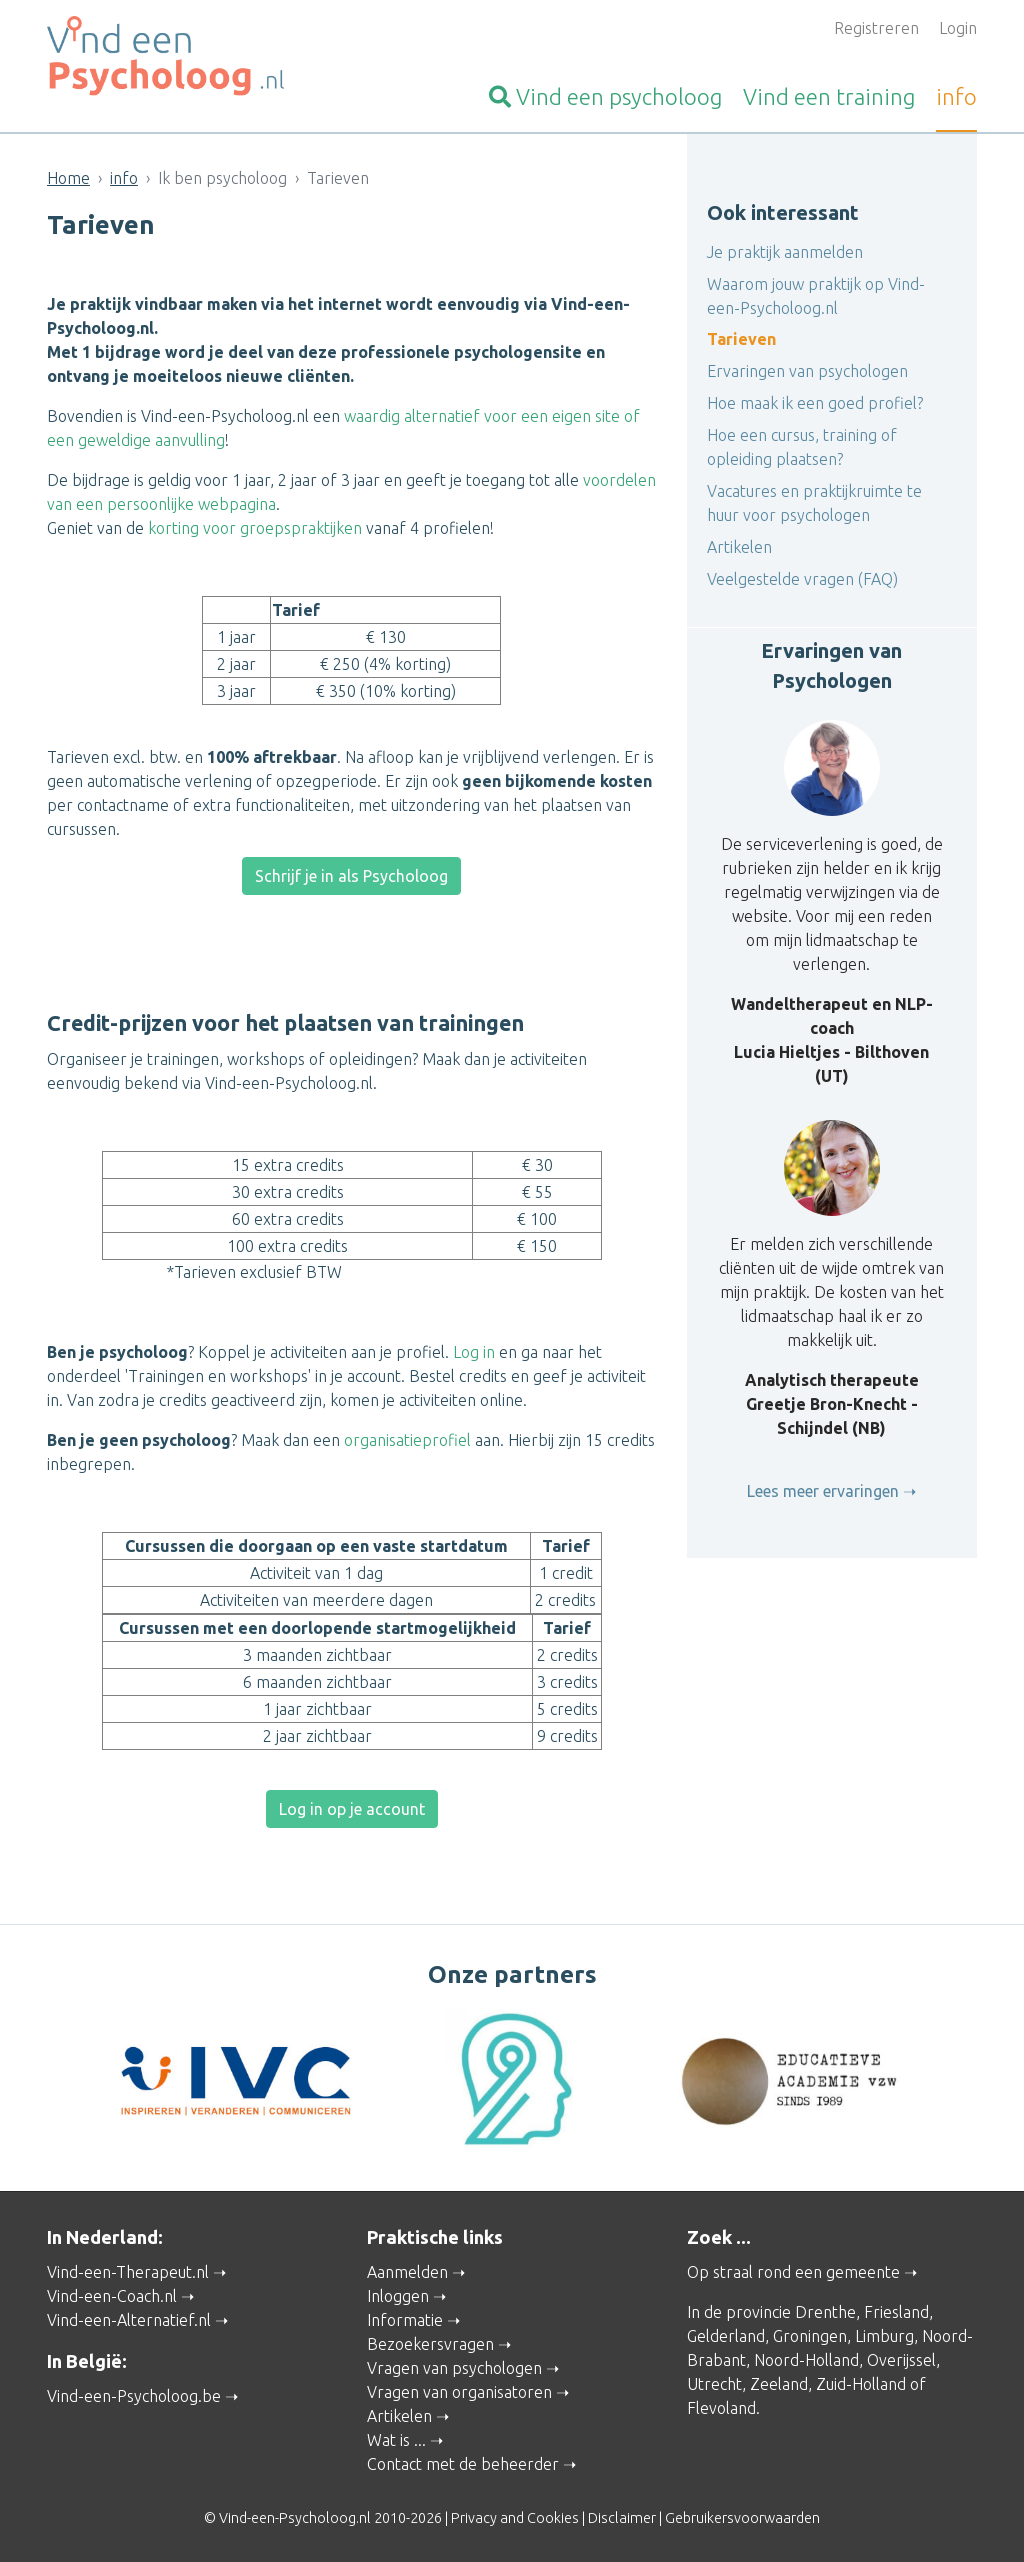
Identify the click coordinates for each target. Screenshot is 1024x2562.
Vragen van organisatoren (459, 2392)
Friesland (896, 2312)
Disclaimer (622, 2518)
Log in (474, 1352)
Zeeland (779, 2384)
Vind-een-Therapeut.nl (128, 2272)
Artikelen (739, 547)
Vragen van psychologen (454, 2368)
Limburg (884, 2336)
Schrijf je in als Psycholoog (351, 876)
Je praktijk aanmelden (785, 252)
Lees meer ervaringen (823, 1491)
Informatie (405, 2320)
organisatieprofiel (407, 1440)
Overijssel (901, 2360)
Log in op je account (352, 1809)
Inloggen (398, 2296)
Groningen (810, 2336)
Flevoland (721, 2408)
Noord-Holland (806, 2360)
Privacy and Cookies (515, 2518)
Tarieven (741, 339)
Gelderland (726, 2336)
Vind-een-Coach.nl (112, 2296)
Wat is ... (396, 2440)
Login (958, 28)
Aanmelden (407, 2272)
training (829, 96)
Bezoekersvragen (430, 2344)
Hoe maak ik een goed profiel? (815, 403)
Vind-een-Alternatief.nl (129, 2320)
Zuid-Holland (861, 2384)
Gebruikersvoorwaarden (742, 2518)
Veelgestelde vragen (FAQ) (802, 579)
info (956, 96)
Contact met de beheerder (463, 2464)
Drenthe (825, 2312)
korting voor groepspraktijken (255, 528)
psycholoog (605, 96)
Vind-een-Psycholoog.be (134, 2396)
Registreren (876, 28)
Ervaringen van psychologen (807, 371)
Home (68, 178)
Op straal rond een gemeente (793, 2272)
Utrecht (714, 2384)
